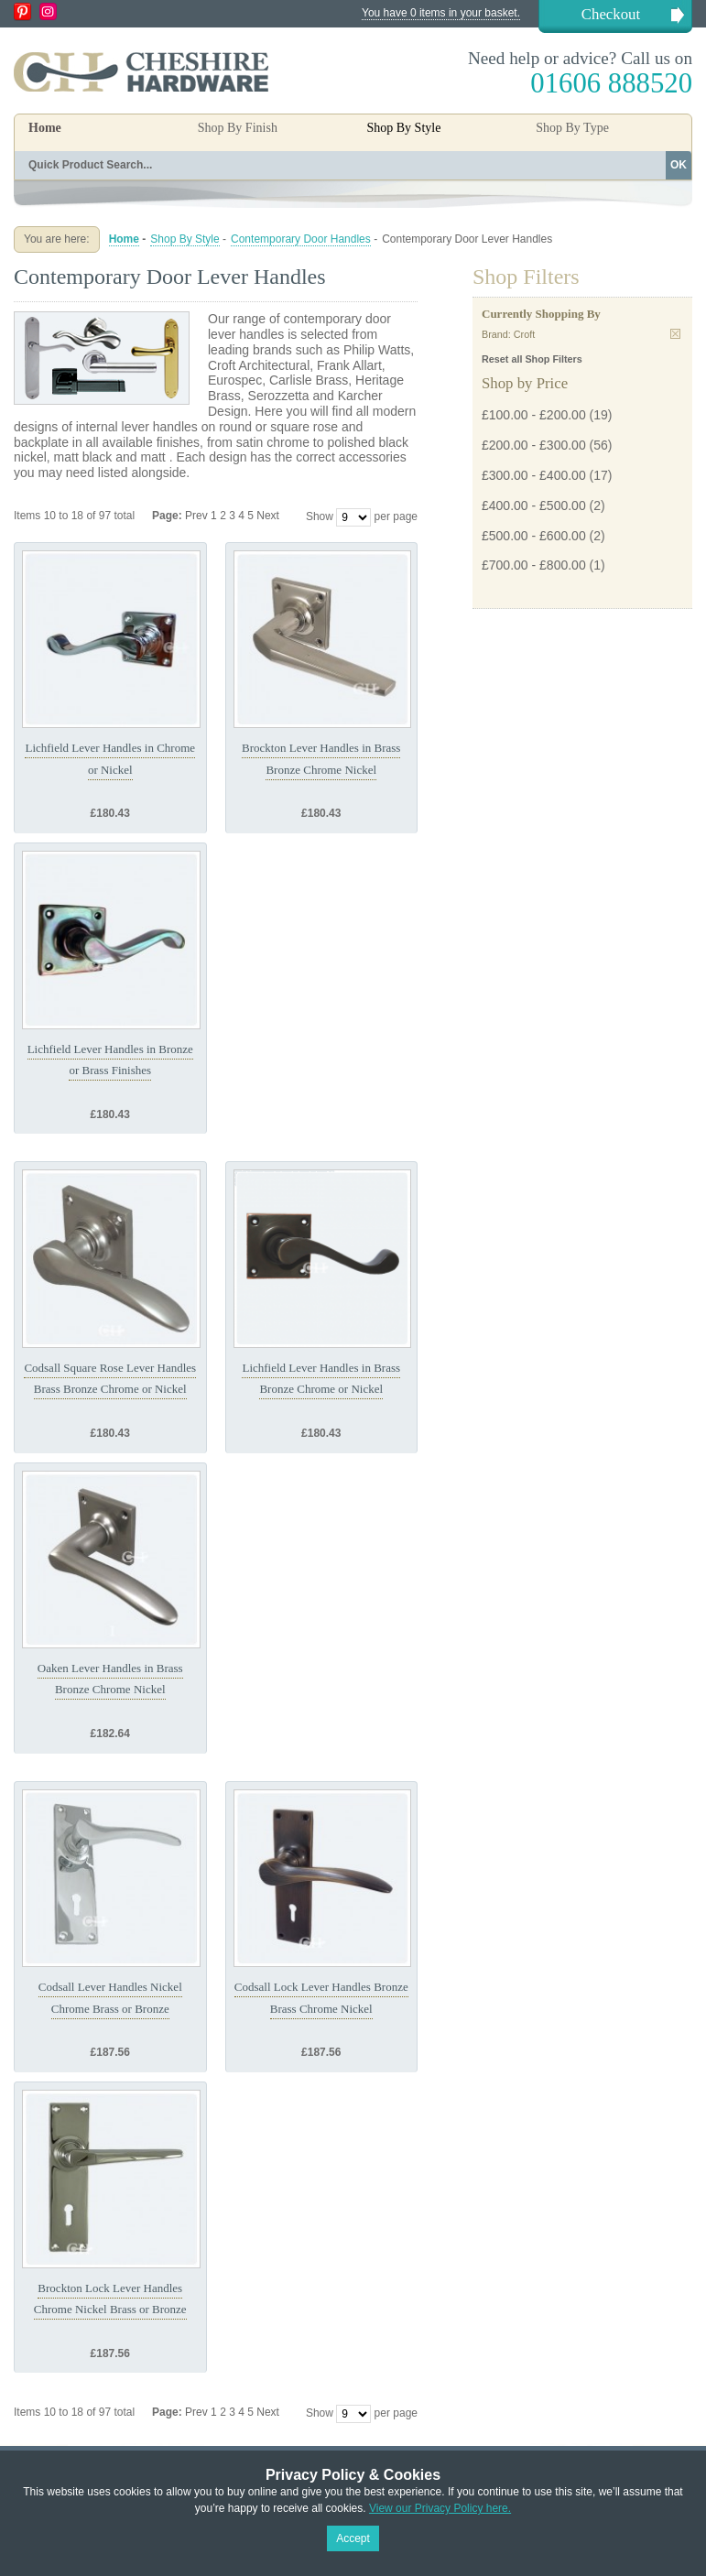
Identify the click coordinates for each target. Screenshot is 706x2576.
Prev (198, 515)
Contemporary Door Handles (301, 239)
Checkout (610, 14)
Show (319, 516)
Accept (353, 2538)
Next (267, 515)
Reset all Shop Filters (532, 358)
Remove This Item (675, 334)
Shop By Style (184, 239)
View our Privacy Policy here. (440, 2508)
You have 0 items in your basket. (441, 12)
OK (678, 164)
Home (44, 128)
